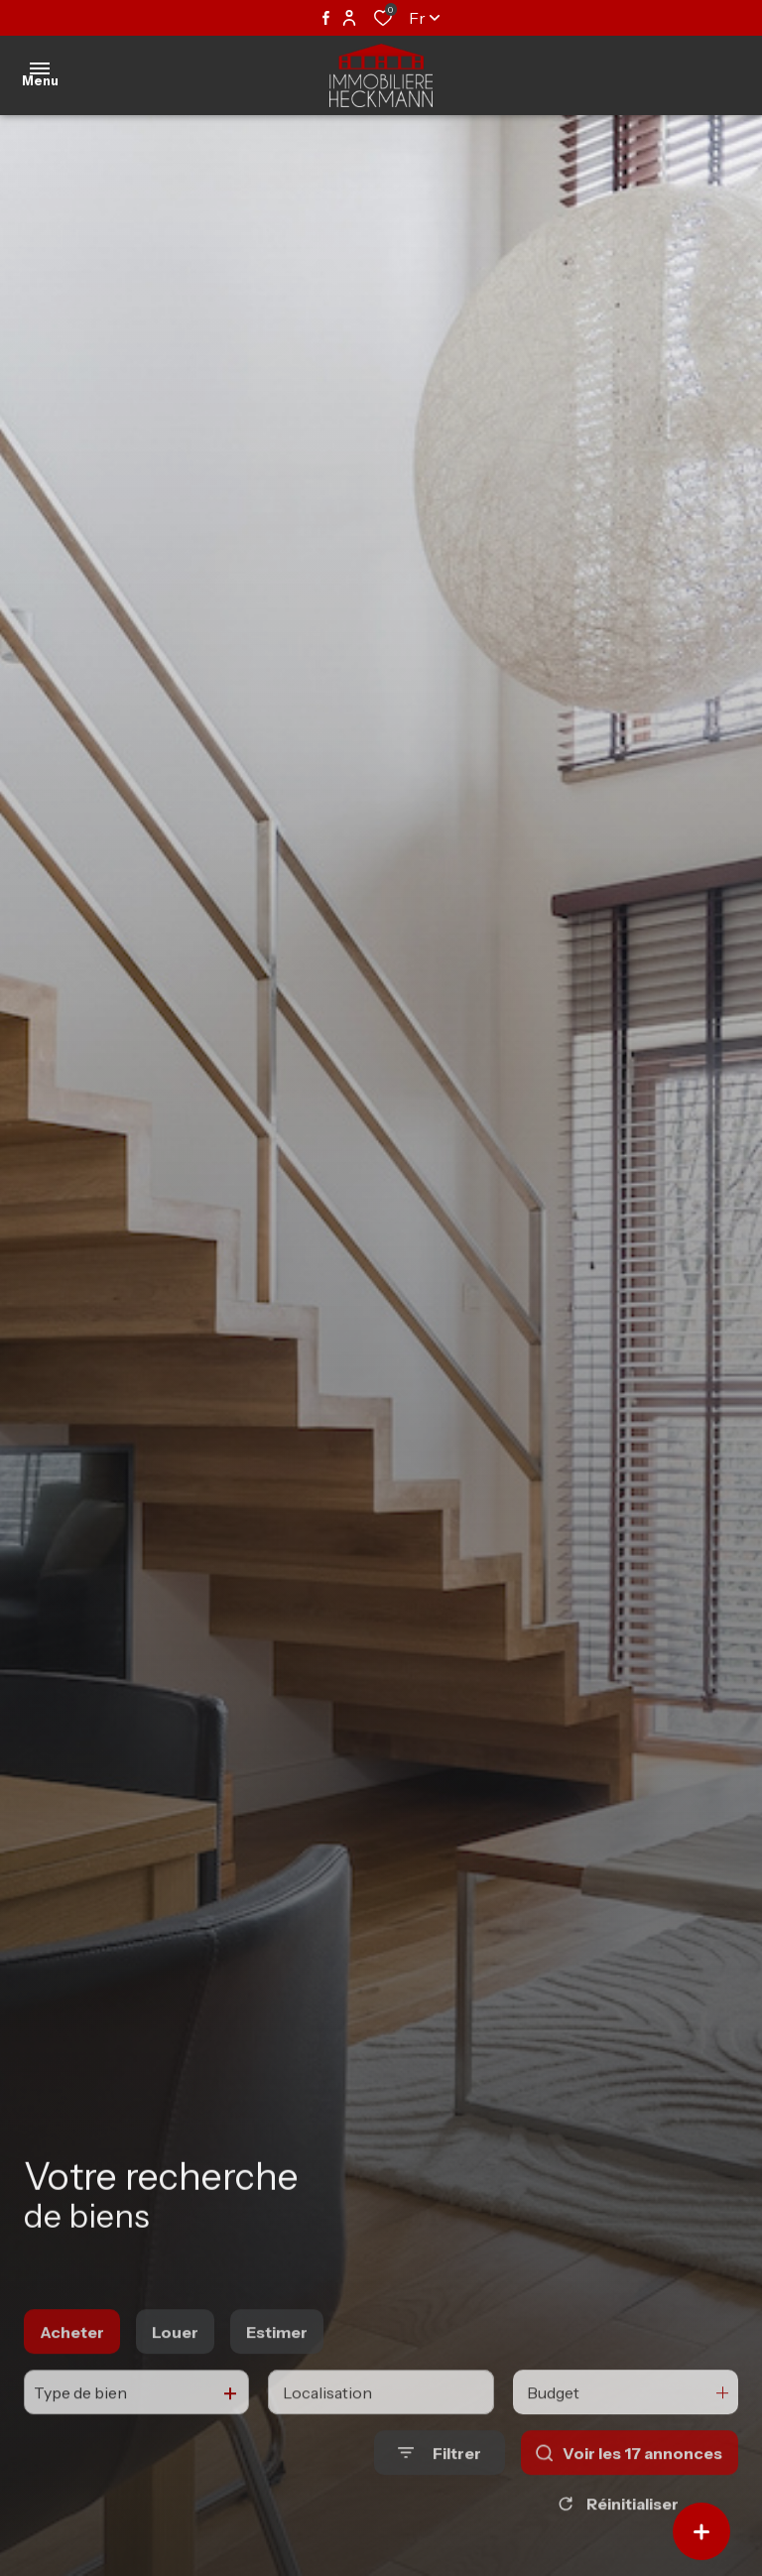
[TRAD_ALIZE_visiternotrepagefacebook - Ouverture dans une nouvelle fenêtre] (325, 18)
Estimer (277, 2372)
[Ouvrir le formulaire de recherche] (439, 2493)
